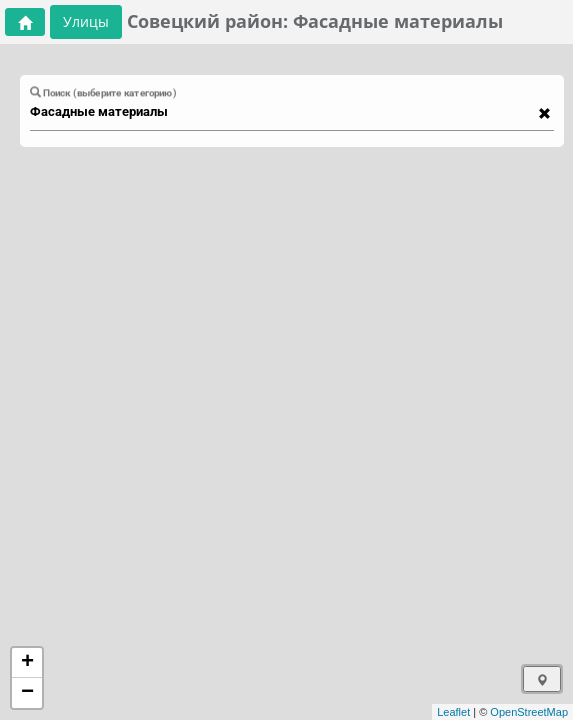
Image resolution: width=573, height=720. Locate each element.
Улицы (86, 21)
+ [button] (27, 663)
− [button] (27, 693)
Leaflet (453, 712)
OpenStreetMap (529, 712)
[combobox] (282, 112)
